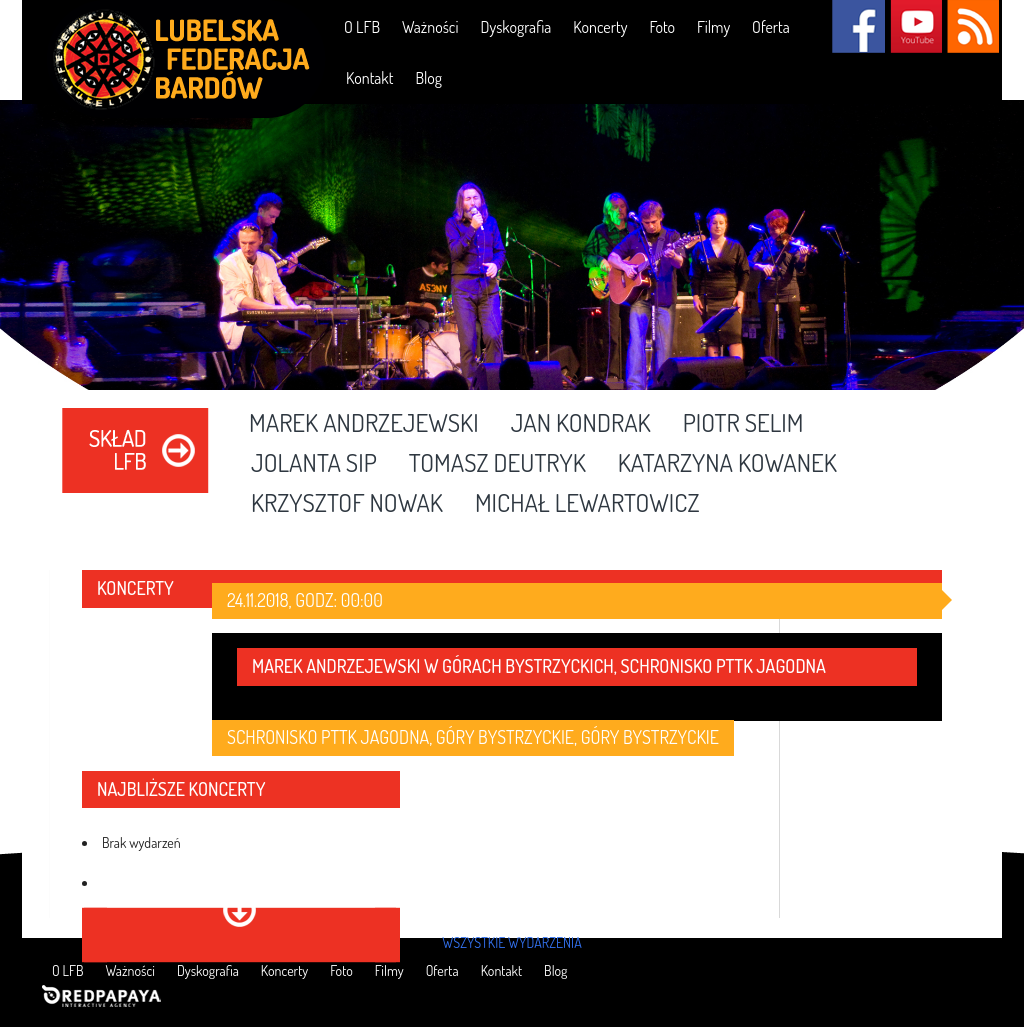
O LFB (362, 27)
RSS (972, 26)
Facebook (858, 26)
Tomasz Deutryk (497, 464)
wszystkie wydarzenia (511, 942)
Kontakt (369, 78)
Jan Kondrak (581, 424)
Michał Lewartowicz (587, 504)
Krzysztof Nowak (347, 504)
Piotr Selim (743, 424)
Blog (428, 78)
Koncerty (600, 27)
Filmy (713, 27)
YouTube (915, 26)
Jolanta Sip (314, 464)
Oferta (771, 27)
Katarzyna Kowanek (727, 464)
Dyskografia (515, 27)
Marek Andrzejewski (364, 424)
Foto (662, 27)
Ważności (430, 27)
